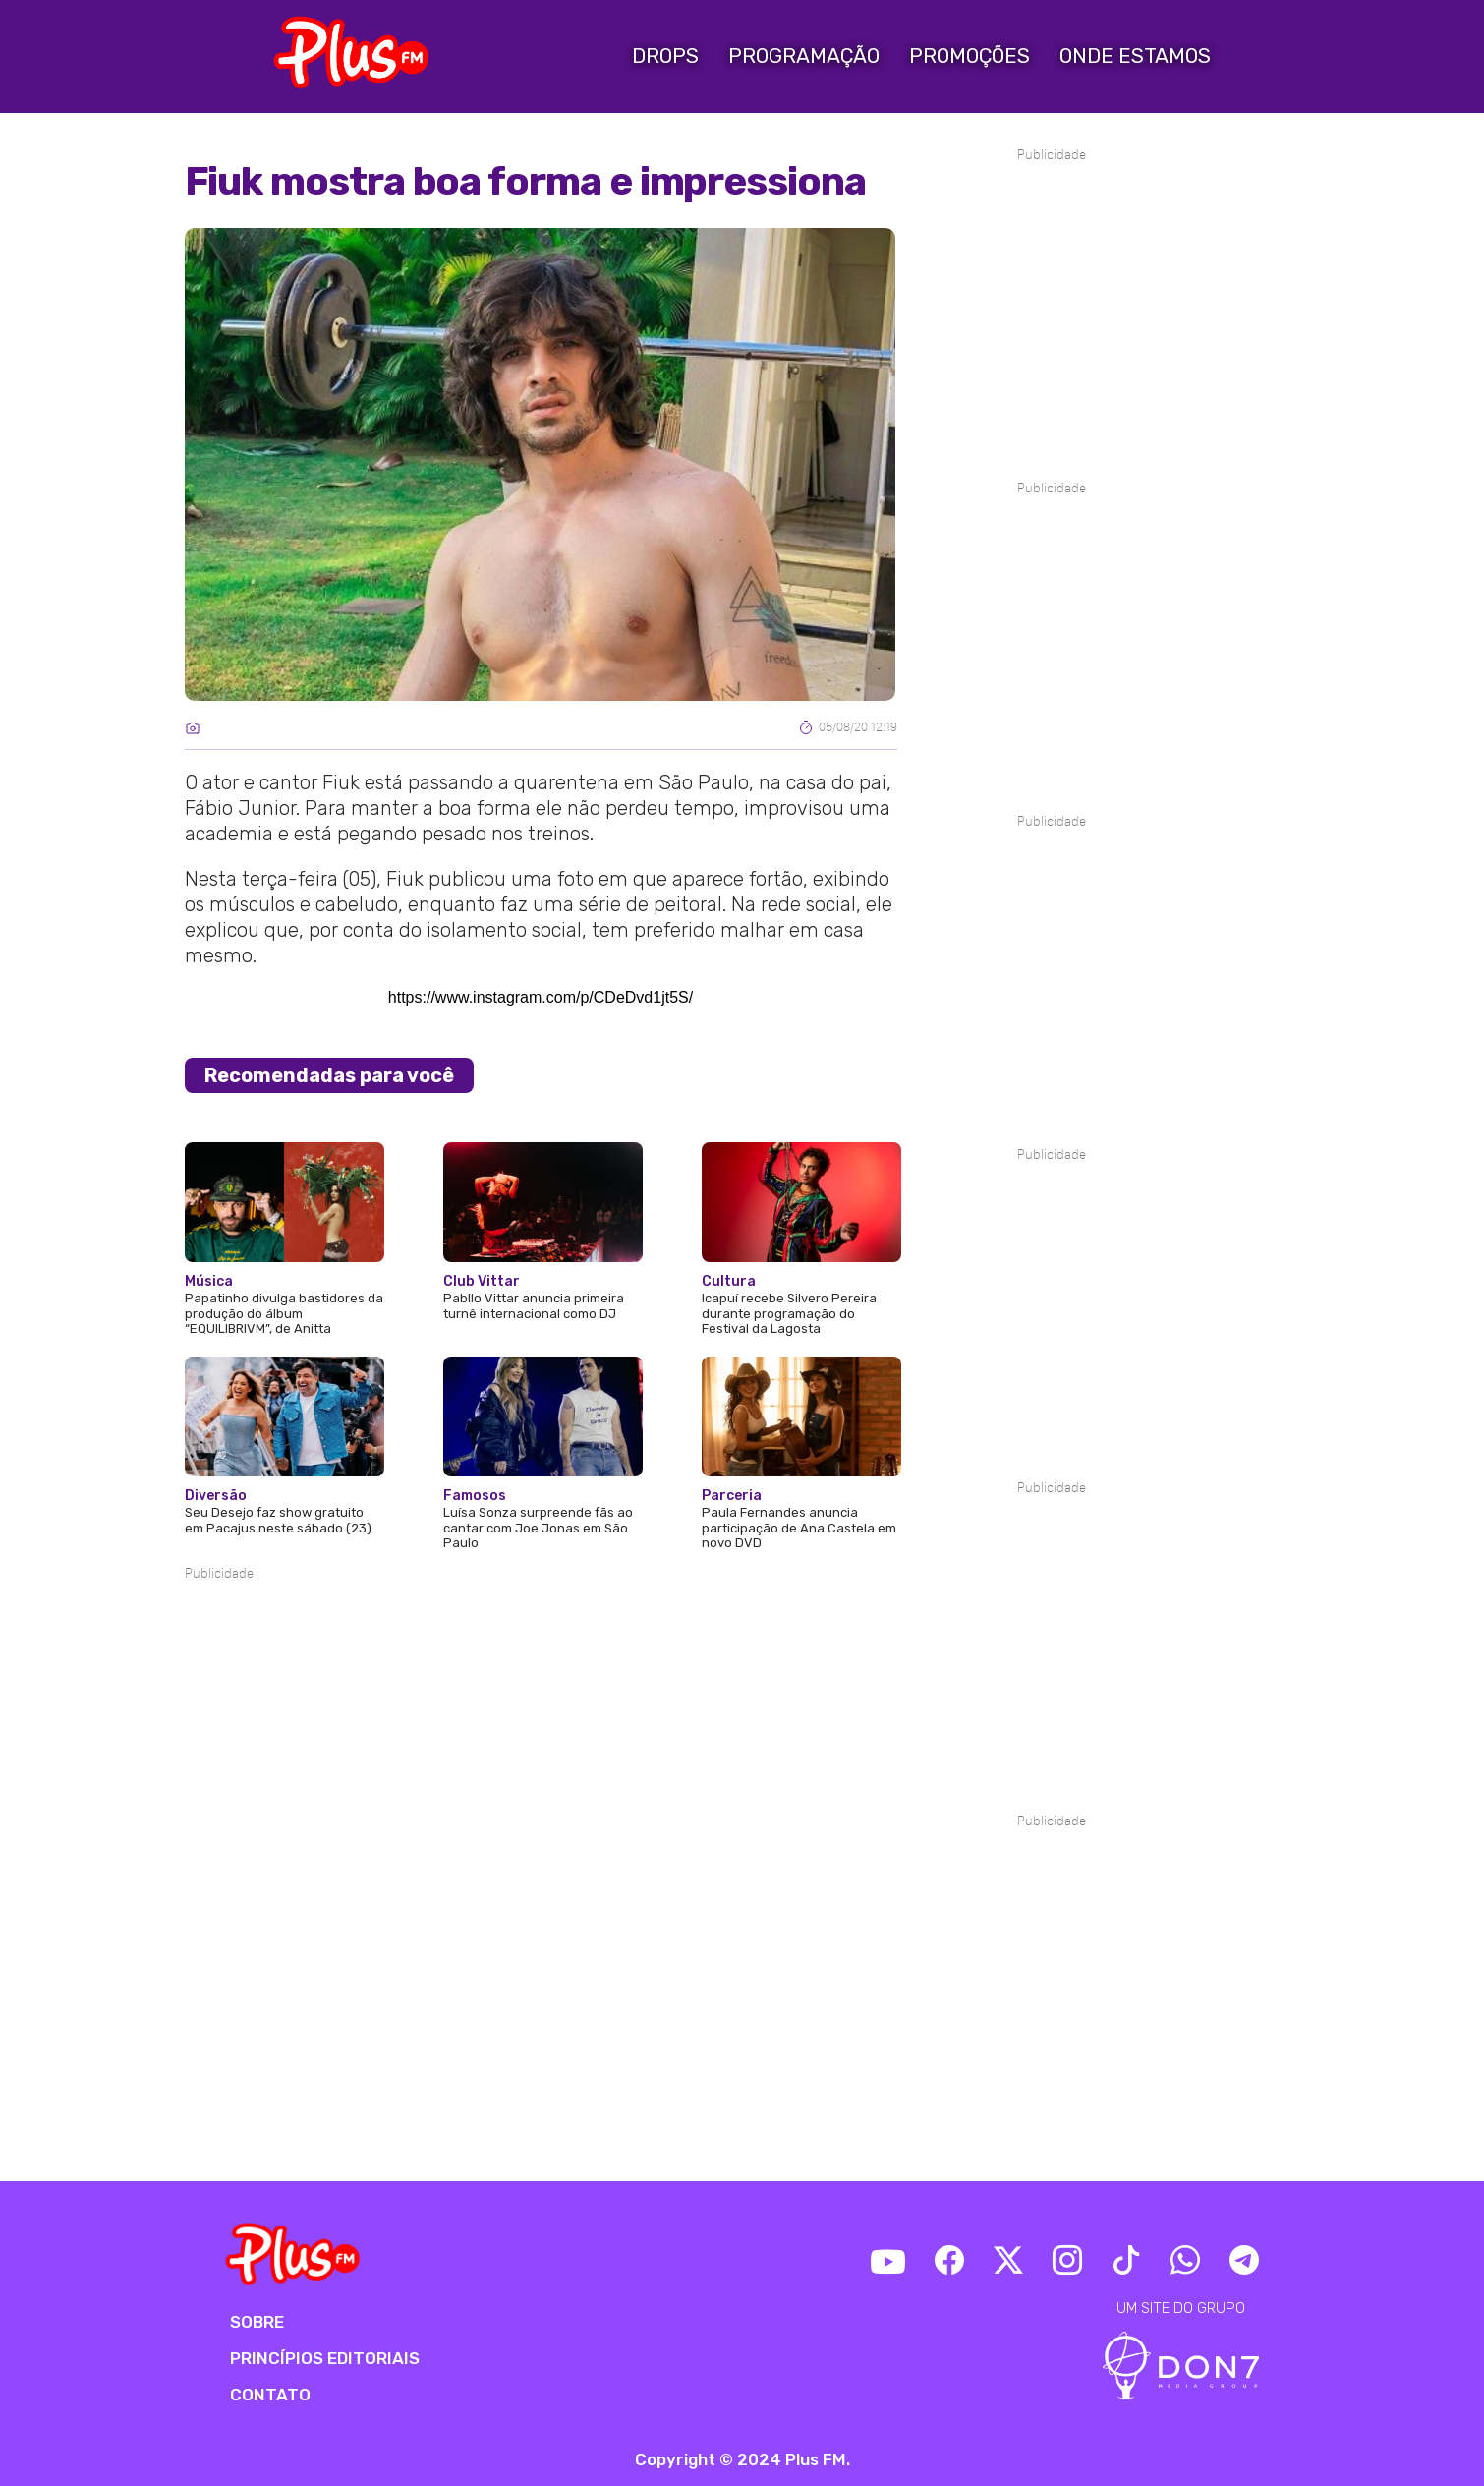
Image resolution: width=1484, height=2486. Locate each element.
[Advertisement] (541, 1644)
